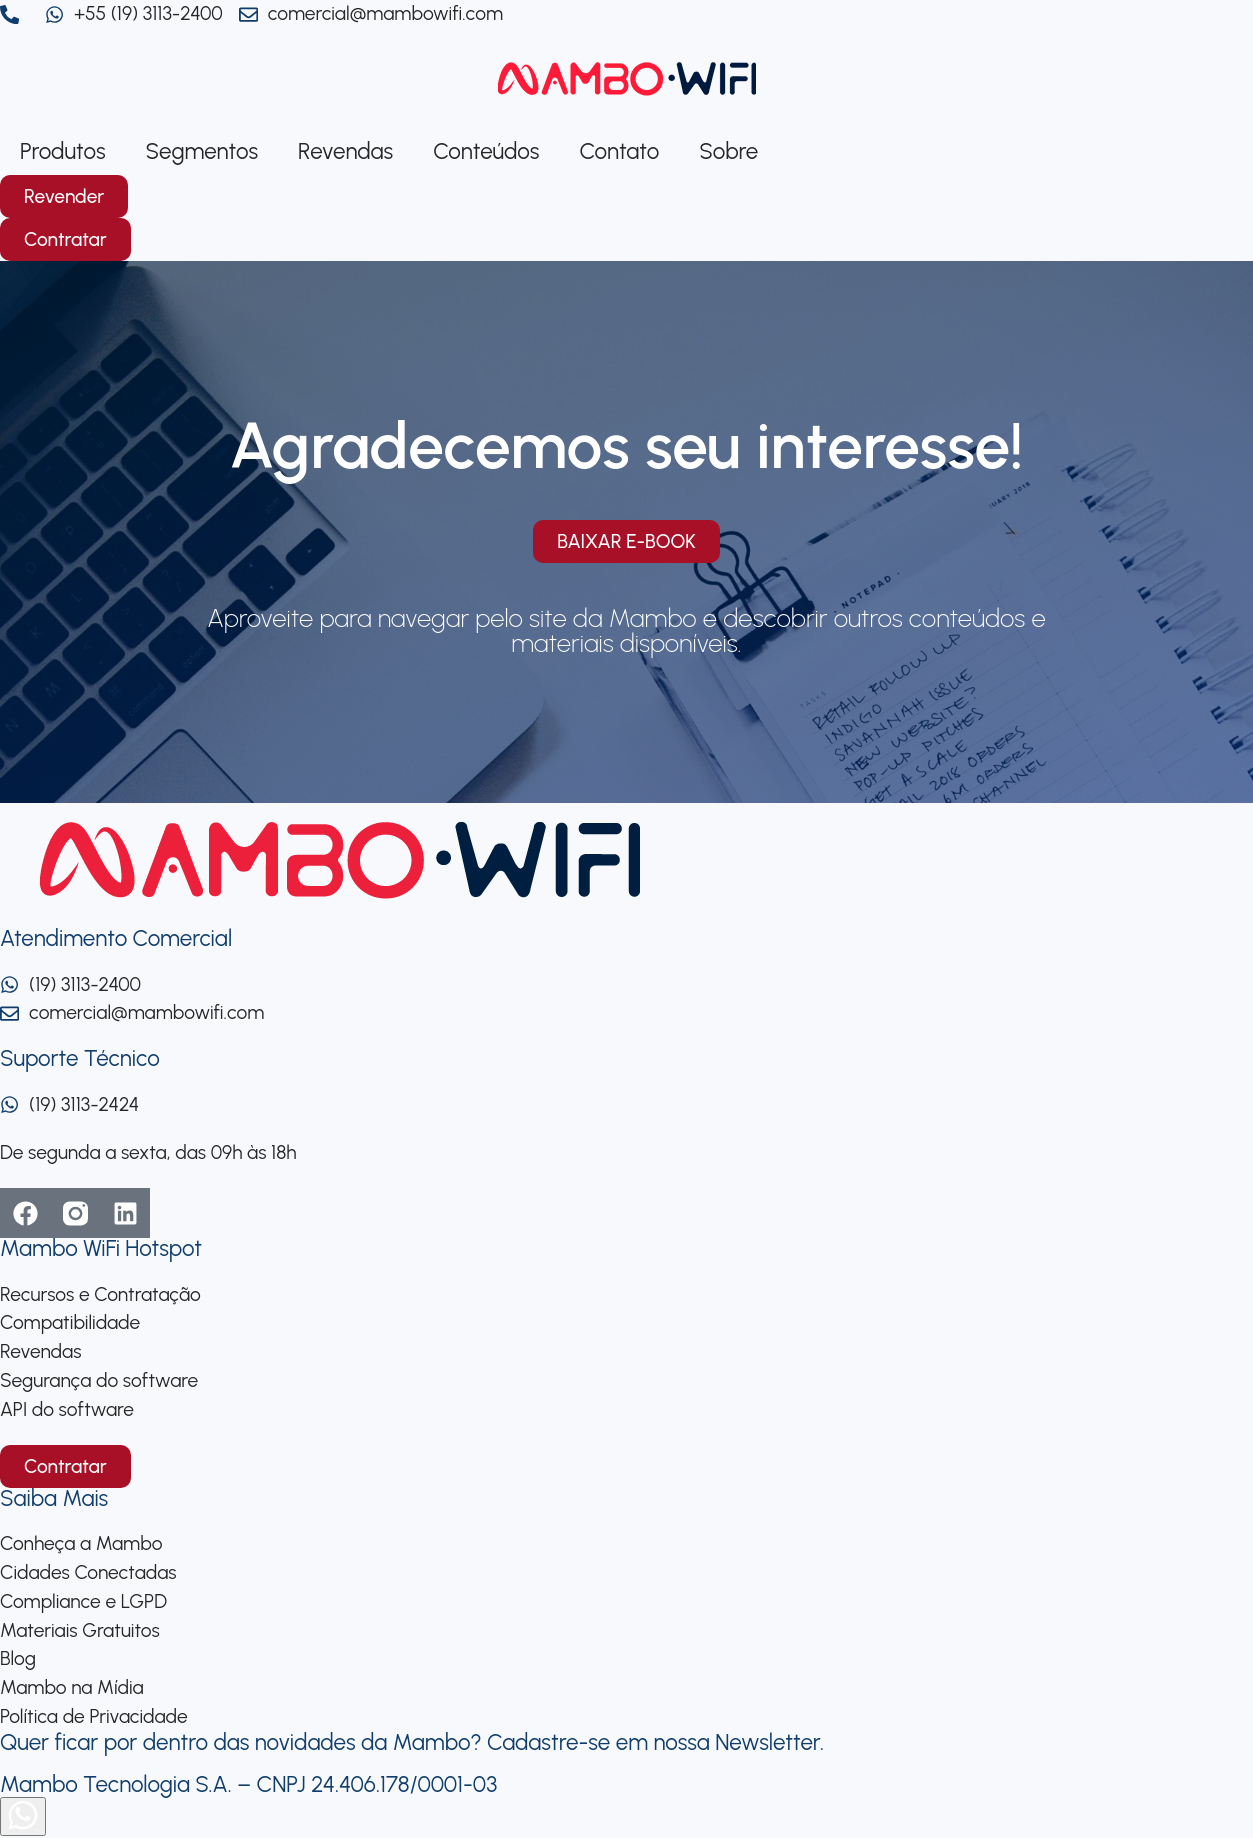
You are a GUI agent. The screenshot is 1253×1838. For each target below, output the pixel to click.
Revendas (345, 151)
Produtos (63, 151)
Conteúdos (486, 151)
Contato (619, 151)
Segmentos (202, 151)
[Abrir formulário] (23, 1816)
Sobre (728, 151)
